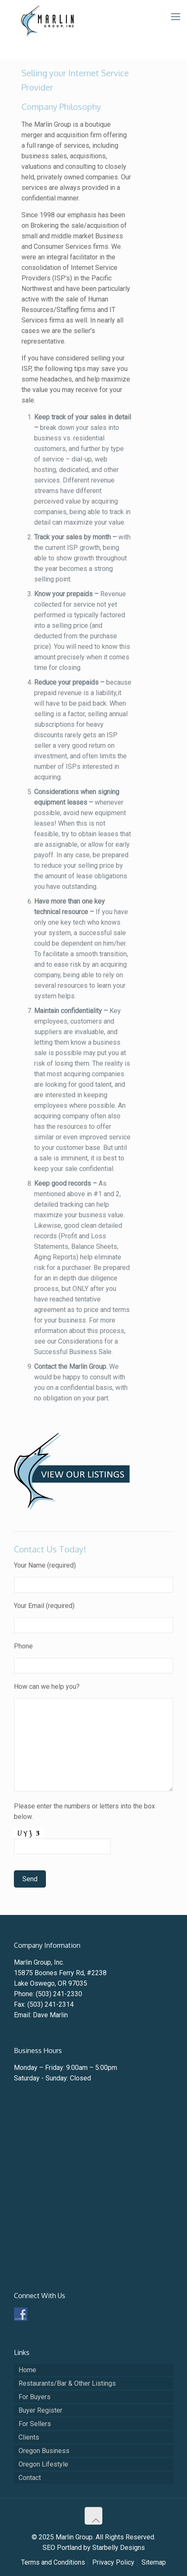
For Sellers (35, 2424)
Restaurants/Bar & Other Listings (67, 2383)
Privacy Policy (113, 2562)
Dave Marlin (50, 2015)
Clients (29, 2437)
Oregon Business (44, 2451)
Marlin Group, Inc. (39, 1962)
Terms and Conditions (53, 2562)
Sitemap (154, 2562)
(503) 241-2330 (59, 1994)
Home (27, 2370)
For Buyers (35, 2397)
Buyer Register (40, 2410)
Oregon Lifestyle (43, 2464)
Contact (30, 2478)
